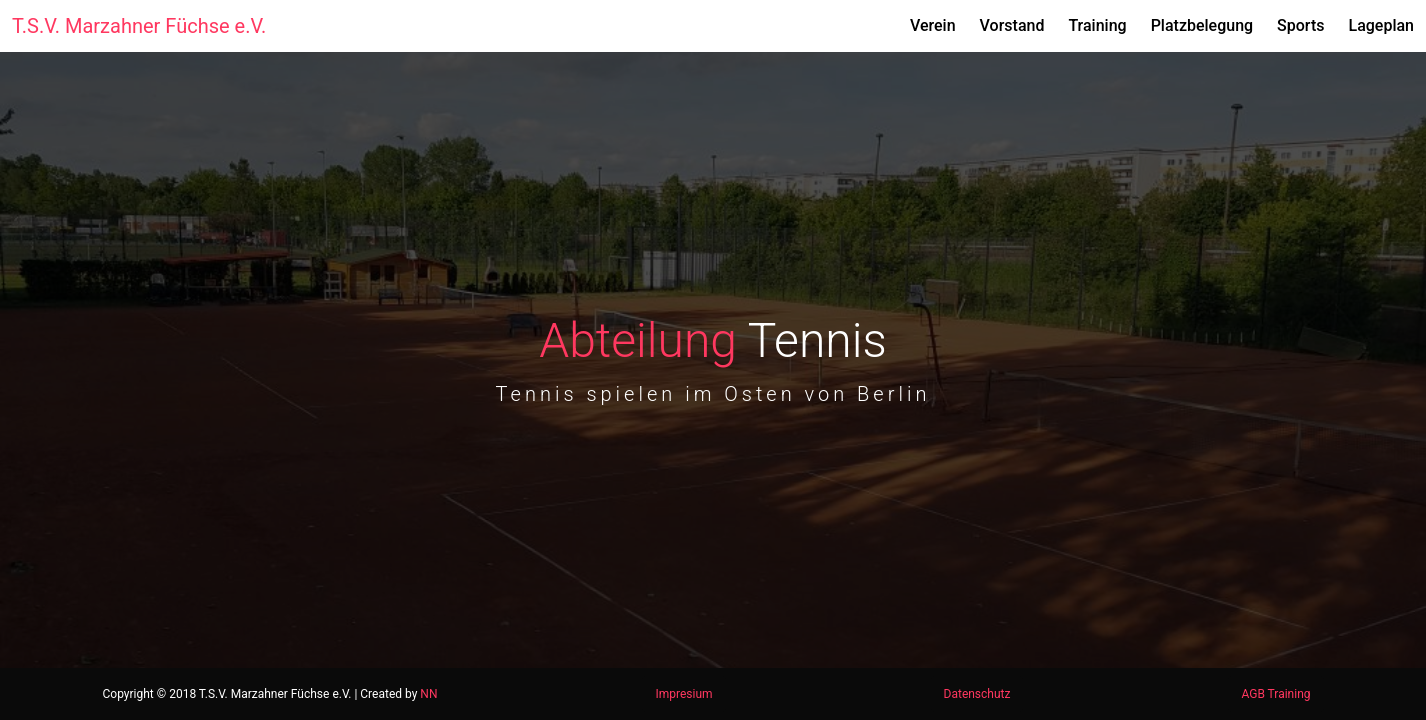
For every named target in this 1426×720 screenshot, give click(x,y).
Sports (1300, 25)
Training (1097, 25)
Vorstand (1012, 25)
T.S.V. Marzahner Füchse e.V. (139, 26)
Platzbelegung (1202, 25)
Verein (933, 25)
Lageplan (1381, 25)
